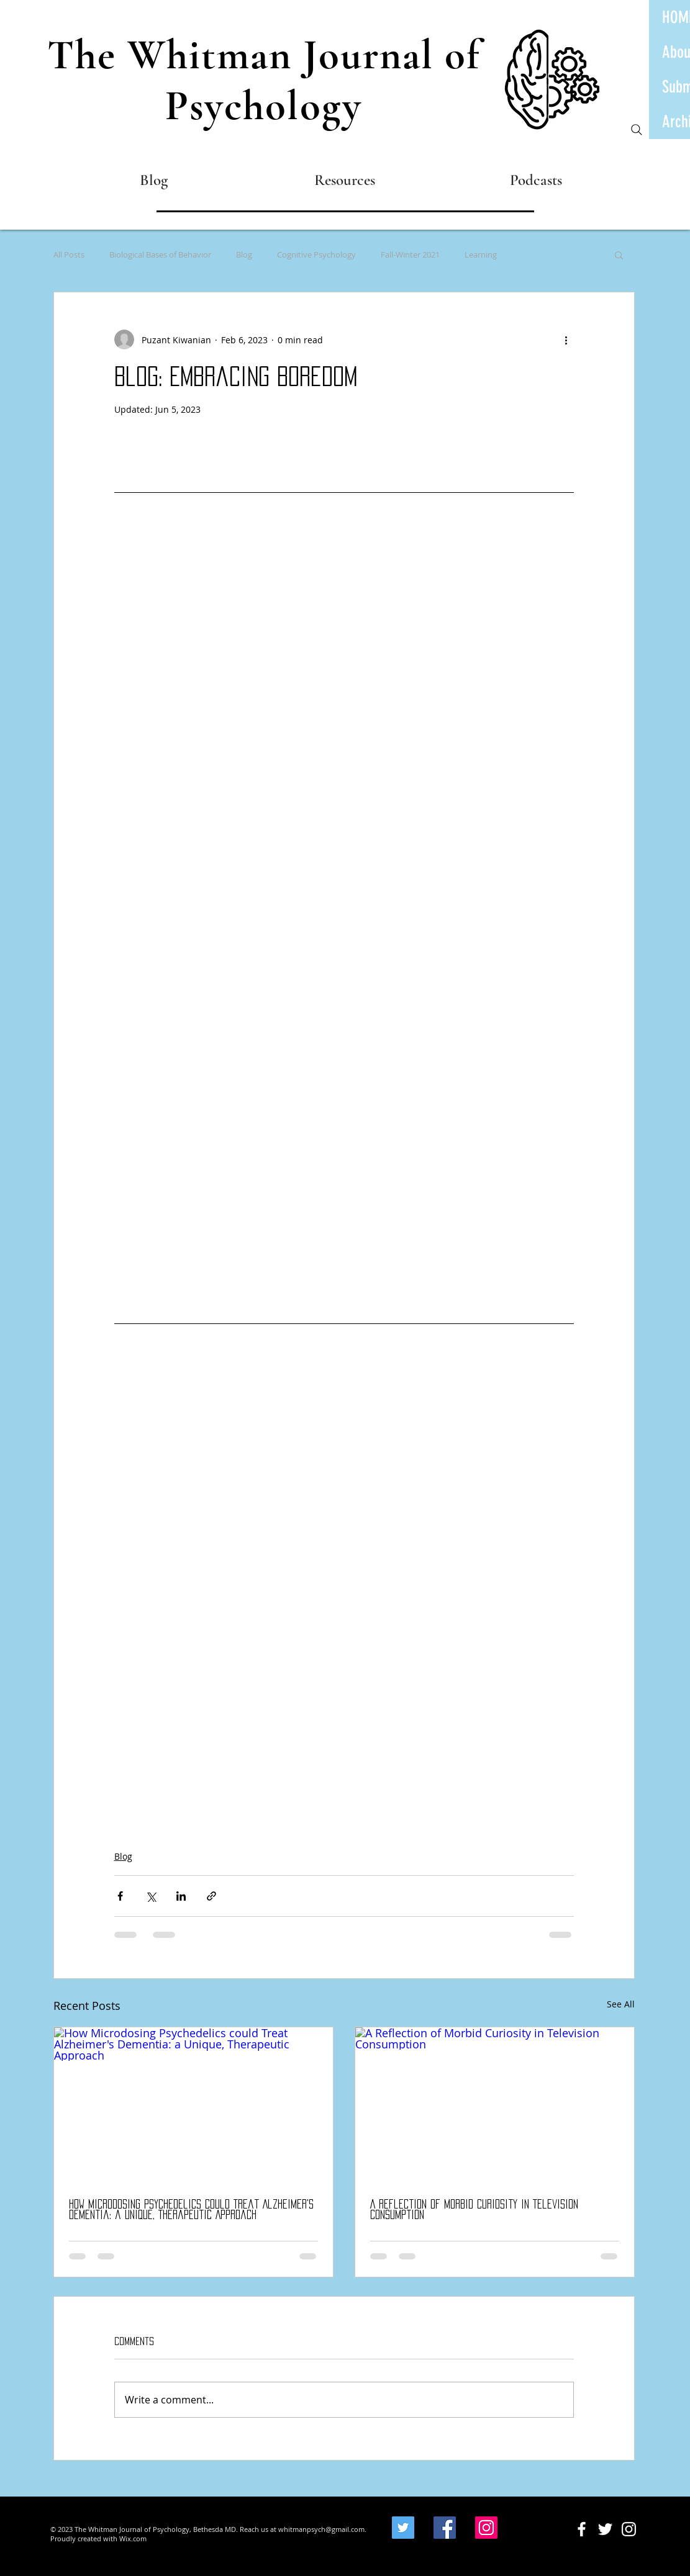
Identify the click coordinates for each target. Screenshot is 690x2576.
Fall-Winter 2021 (410, 254)
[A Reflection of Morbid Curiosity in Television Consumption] (494, 2105)
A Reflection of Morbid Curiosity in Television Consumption (474, 2209)
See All (621, 2004)
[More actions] (566, 339)
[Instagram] (486, 2527)
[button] (619, 254)
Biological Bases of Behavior (160, 254)
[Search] (637, 130)
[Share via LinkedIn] (181, 1896)
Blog (244, 254)
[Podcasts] (536, 180)
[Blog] (153, 180)
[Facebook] (445, 2527)
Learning (481, 254)
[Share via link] (211, 1896)
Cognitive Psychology (316, 254)
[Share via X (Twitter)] (151, 1896)
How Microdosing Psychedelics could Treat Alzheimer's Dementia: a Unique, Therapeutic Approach (191, 2209)
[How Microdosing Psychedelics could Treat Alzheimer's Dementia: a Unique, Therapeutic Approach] (193, 2105)
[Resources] (345, 180)
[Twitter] (403, 2527)
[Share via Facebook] (120, 1896)
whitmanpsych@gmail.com (321, 2529)
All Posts (68, 254)
